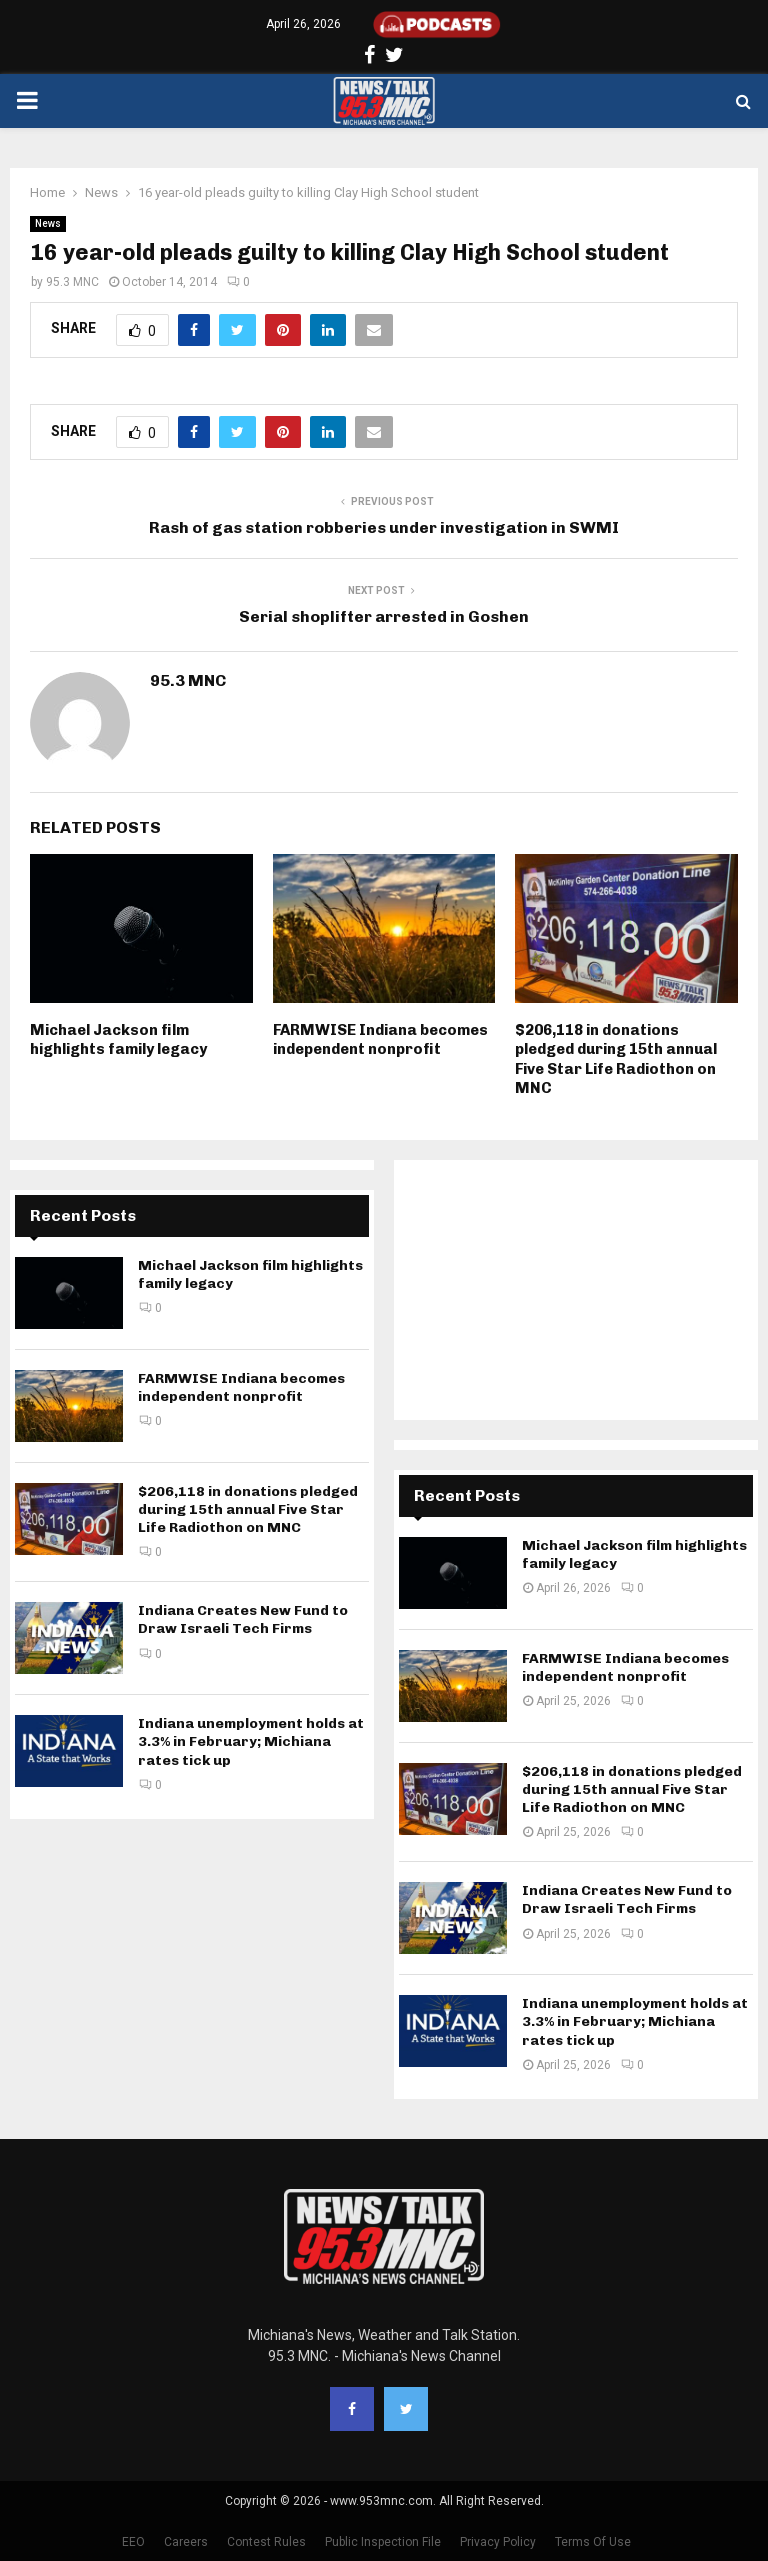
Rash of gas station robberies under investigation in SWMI (384, 527)
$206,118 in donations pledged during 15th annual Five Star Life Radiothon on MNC (616, 1059)
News (48, 223)
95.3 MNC (72, 282)
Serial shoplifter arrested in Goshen (384, 616)
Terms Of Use (593, 2542)
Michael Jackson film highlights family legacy (118, 1040)
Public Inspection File (383, 2542)
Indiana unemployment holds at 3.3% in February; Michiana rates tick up (251, 1741)
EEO (133, 2542)
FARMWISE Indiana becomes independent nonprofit (380, 1040)
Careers (186, 2542)
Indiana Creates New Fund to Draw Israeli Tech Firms (243, 1619)
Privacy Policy (498, 2542)
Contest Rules (266, 2542)
